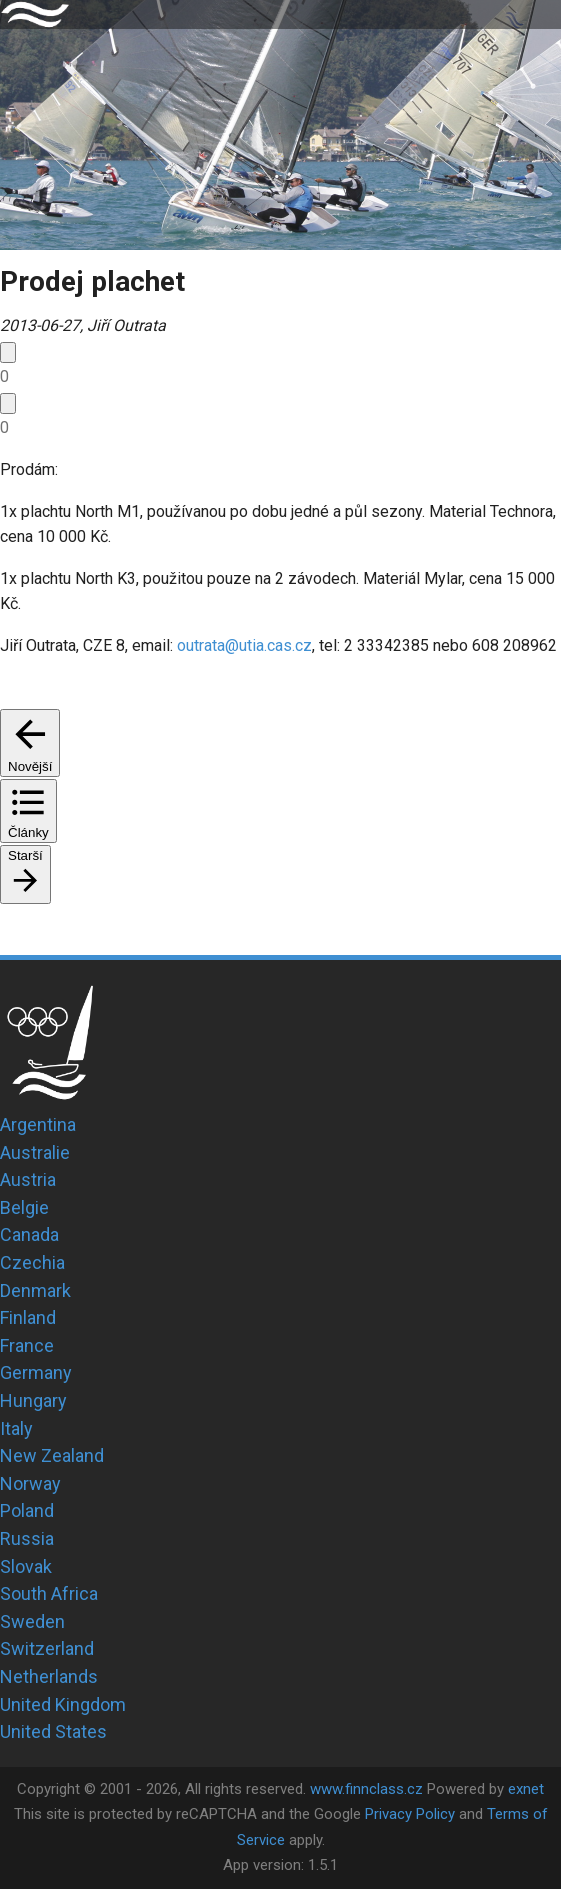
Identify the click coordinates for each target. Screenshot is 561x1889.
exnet (526, 1789)
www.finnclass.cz (366, 1789)
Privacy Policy (410, 1814)
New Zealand (52, 1455)
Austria (28, 1179)
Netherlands (49, 1676)
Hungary (33, 1400)
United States (53, 1731)
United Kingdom (63, 1704)
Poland (27, 1510)
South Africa (49, 1593)
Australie (35, 1152)
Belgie (24, 1207)
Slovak (26, 1566)
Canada (29, 1234)
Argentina (38, 1124)
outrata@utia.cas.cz (244, 645)
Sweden (32, 1621)
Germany (36, 1372)
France (27, 1345)
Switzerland (47, 1648)
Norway (30, 1483)
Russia (27, 1538)
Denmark (35, 1290)
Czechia (32, 1262)
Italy (16, 1428)
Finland (28, 1317)
